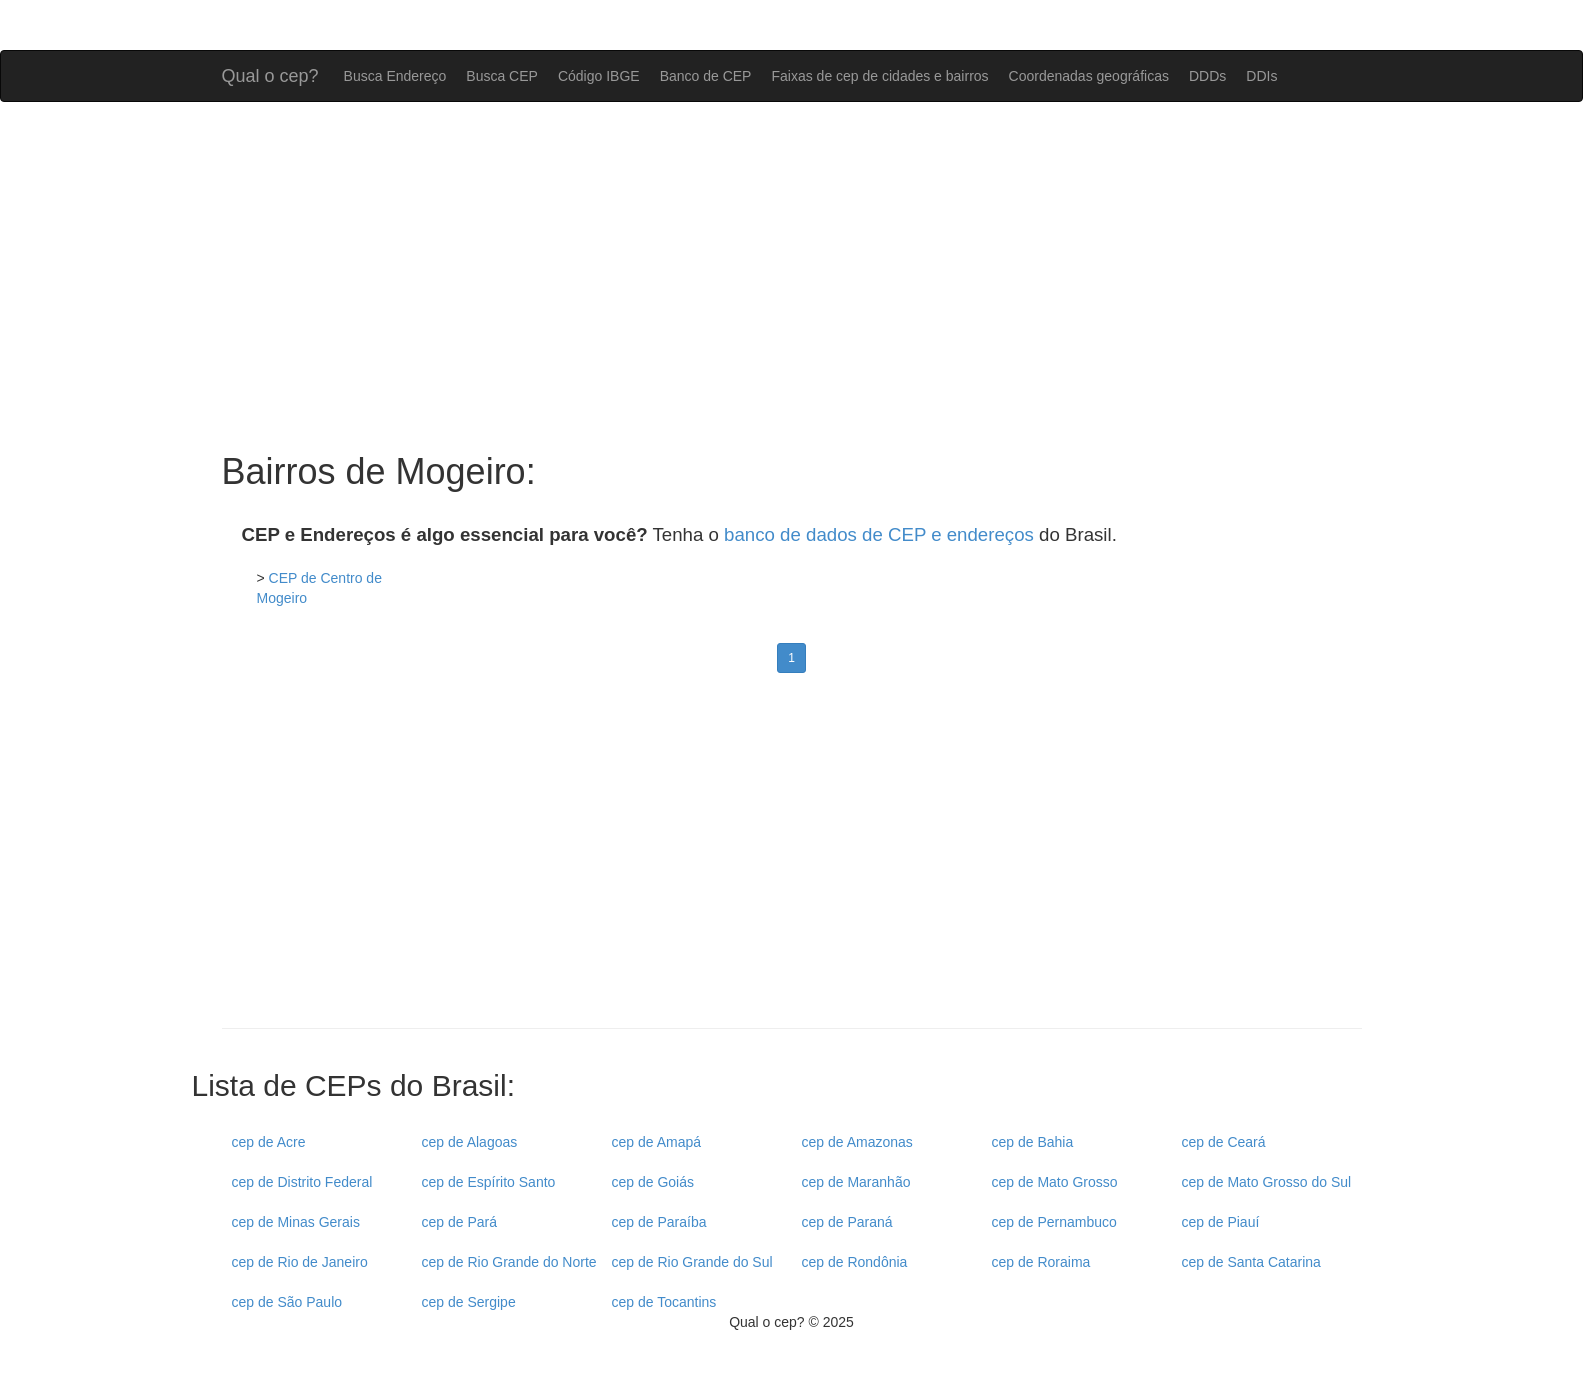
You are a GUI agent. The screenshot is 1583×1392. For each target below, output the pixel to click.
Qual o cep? (270, 73)
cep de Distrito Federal (302, 1182)
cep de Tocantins (664, 1302)
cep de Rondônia (855, 1262)
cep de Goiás (653, 1182)
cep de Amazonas (857, 1142)
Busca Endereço (395, 76)
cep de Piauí (1221, 1222)
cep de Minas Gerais (296, 1222)
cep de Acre (269, 1142)
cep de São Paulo (287, 1302)
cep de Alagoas (470, 1142)
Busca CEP (502, 76)
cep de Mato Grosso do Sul (1267, 1182)
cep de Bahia (1033, 1142)
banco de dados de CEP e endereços (879, 534)
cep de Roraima (1041, 1262)
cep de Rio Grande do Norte (509, 1262)
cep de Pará (460, 1222)
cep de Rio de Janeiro (300, 1262)
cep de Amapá (657, 1142)
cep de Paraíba (659, 1222)
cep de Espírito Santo (489, 1182)
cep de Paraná (847, 1222)
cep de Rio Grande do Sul (692, 1262)
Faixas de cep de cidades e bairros (879, 76)
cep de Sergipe (469, 1302)
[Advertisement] (792, 277)
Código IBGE (599, 76)
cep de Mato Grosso (1055, 1182)
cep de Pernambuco (1054, 1222)
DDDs (1207, 76)
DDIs (1261, 76)
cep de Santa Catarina (1251, 1262)
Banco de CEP (706, 76)
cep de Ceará (1224, 1142)
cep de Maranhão (856, 1182)
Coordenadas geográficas (1089, 76)
